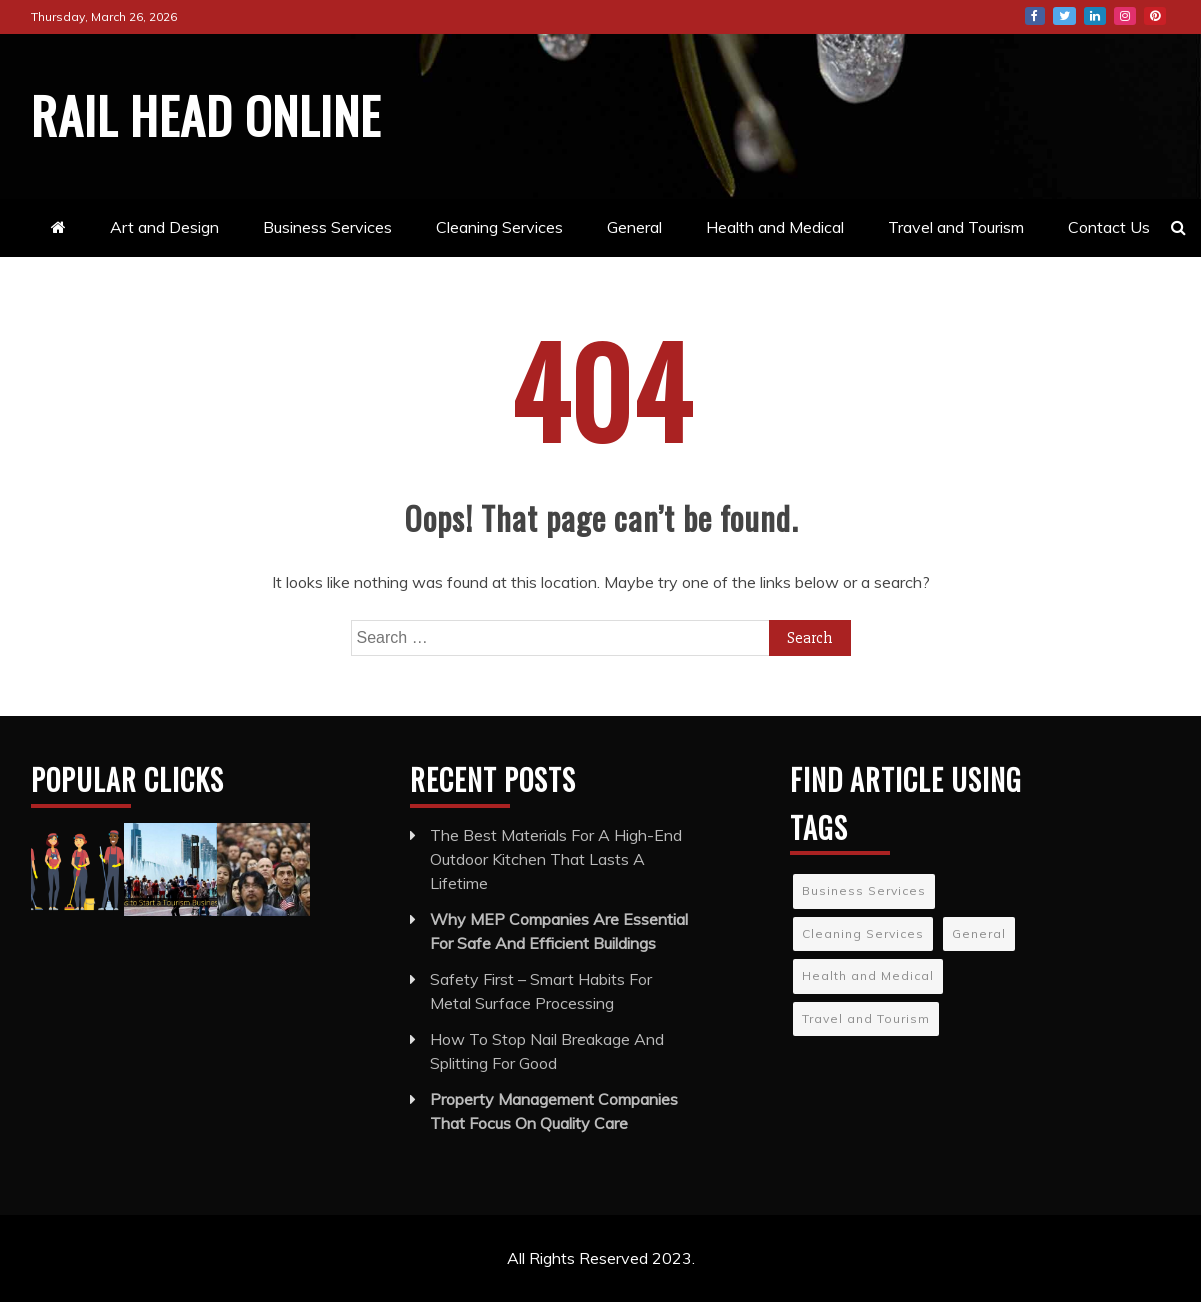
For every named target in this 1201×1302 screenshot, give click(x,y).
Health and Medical (775, 227)
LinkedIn (1095, 16)
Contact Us (1109, 227)
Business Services (327, 227)
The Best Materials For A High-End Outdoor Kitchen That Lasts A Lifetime (556, 859)
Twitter (1064, 16)
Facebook (1035, 16)
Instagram (1125, 16)
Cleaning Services (499, 227)
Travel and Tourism (956, 227)
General (634, 227)
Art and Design (164, 227)
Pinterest (1155, 16)
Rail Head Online (206, 114)
